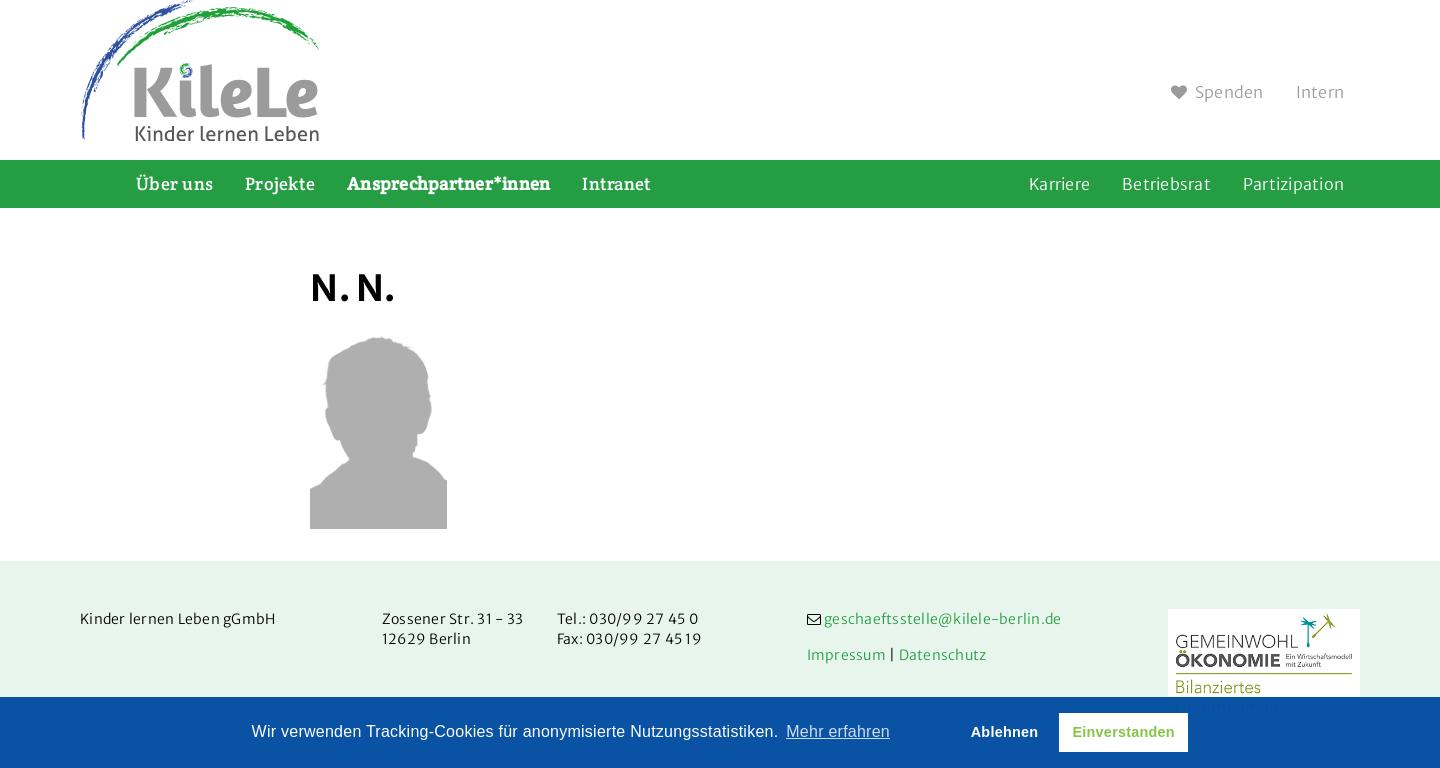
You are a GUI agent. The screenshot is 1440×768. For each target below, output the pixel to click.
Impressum (846, 655)
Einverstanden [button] (1123, 732)
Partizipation (1293, 184)
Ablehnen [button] (1005, 732)
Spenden (1217, 92)
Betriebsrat (1166, 184)
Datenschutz (943, 655)
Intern (1320, 92)
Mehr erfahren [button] (838, 731)
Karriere (1059, 184)
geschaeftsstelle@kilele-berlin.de (942, 619)
